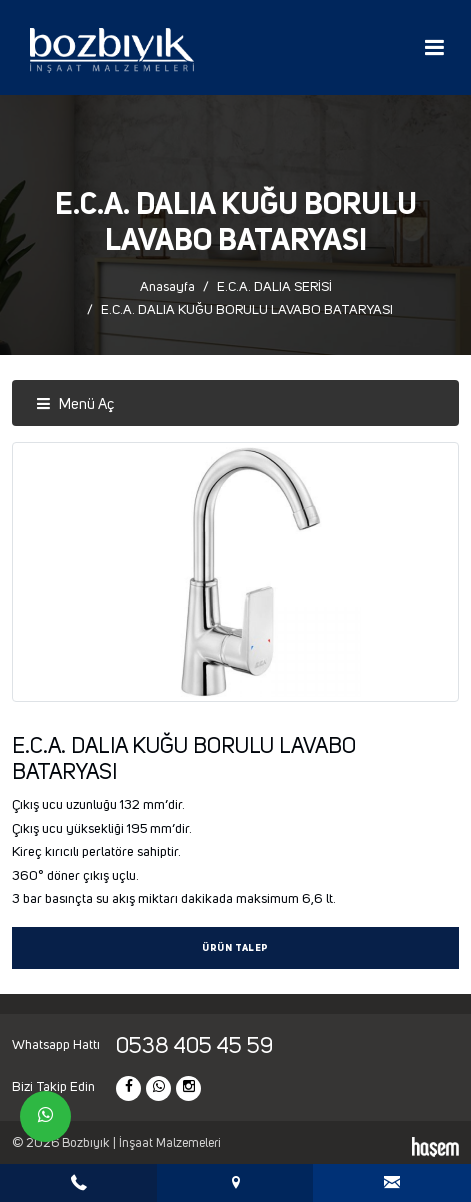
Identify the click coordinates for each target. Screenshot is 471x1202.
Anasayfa (167, 287)
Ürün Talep (235, 948)
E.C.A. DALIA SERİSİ (274, 287)
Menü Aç (75, 404)
